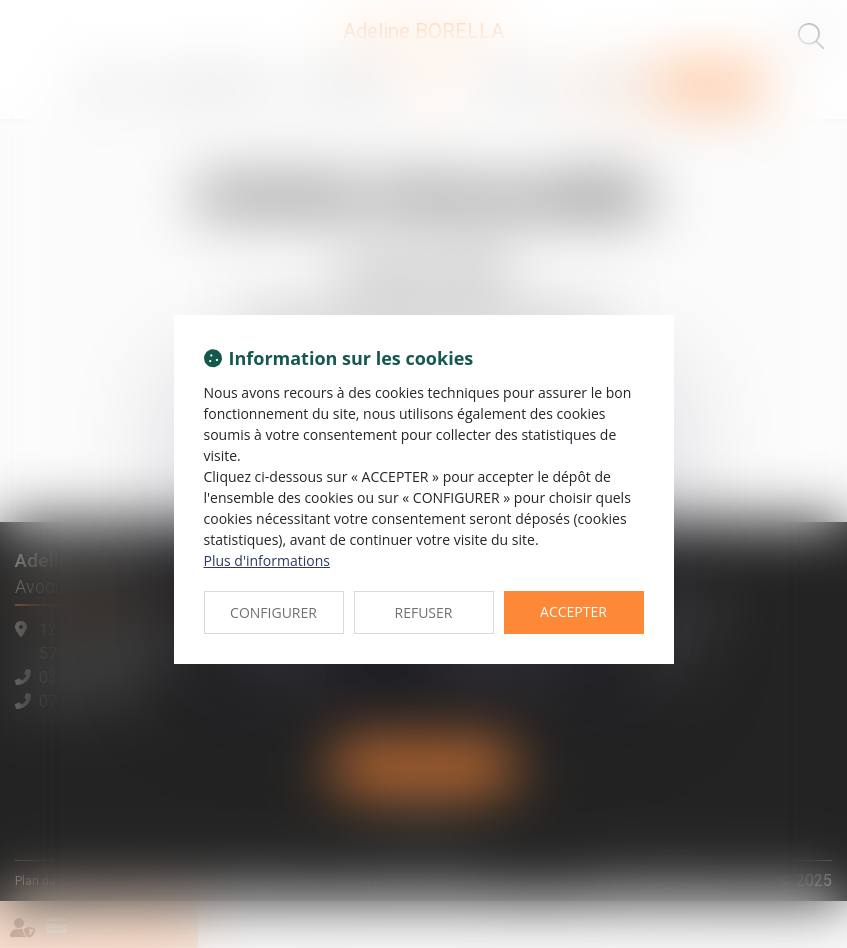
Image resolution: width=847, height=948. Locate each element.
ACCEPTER (573, 611)
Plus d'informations (267, 560)
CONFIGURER (273, 612)
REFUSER (424, 612)
